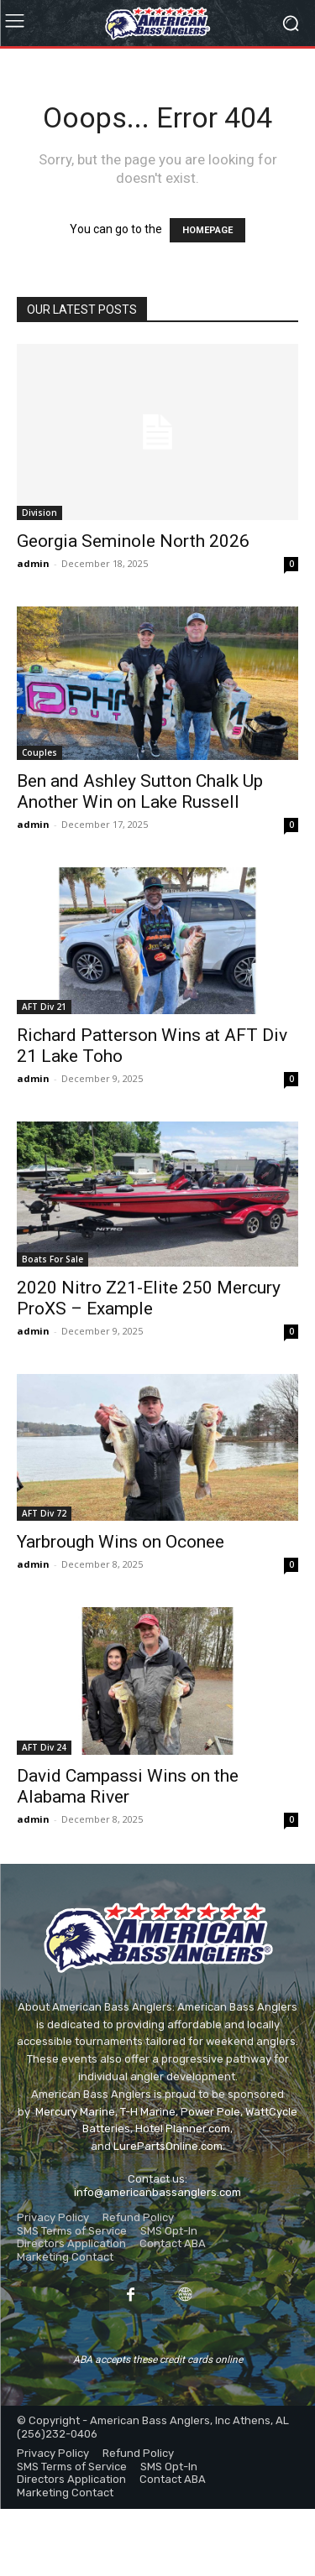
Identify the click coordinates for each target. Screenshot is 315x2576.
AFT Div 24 (44, 1747)
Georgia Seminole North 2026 (133, 541)
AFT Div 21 (44, 1006)
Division (39, 512)
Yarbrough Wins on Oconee (120, 1542)
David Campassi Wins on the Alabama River (128, 1786)
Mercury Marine (75, 2111)
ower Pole (214, 2111)
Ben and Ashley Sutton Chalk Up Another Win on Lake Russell (140, 791)
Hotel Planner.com (182, 2128)
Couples (39, 752)
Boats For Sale (52, 1259)
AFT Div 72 (44, 1513)
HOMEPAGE (207, 230)
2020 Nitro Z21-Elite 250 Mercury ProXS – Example (149, 1298)
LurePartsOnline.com (168, 2146)
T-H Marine (148, 2111)
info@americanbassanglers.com (157, 2192)
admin (33, 563)
